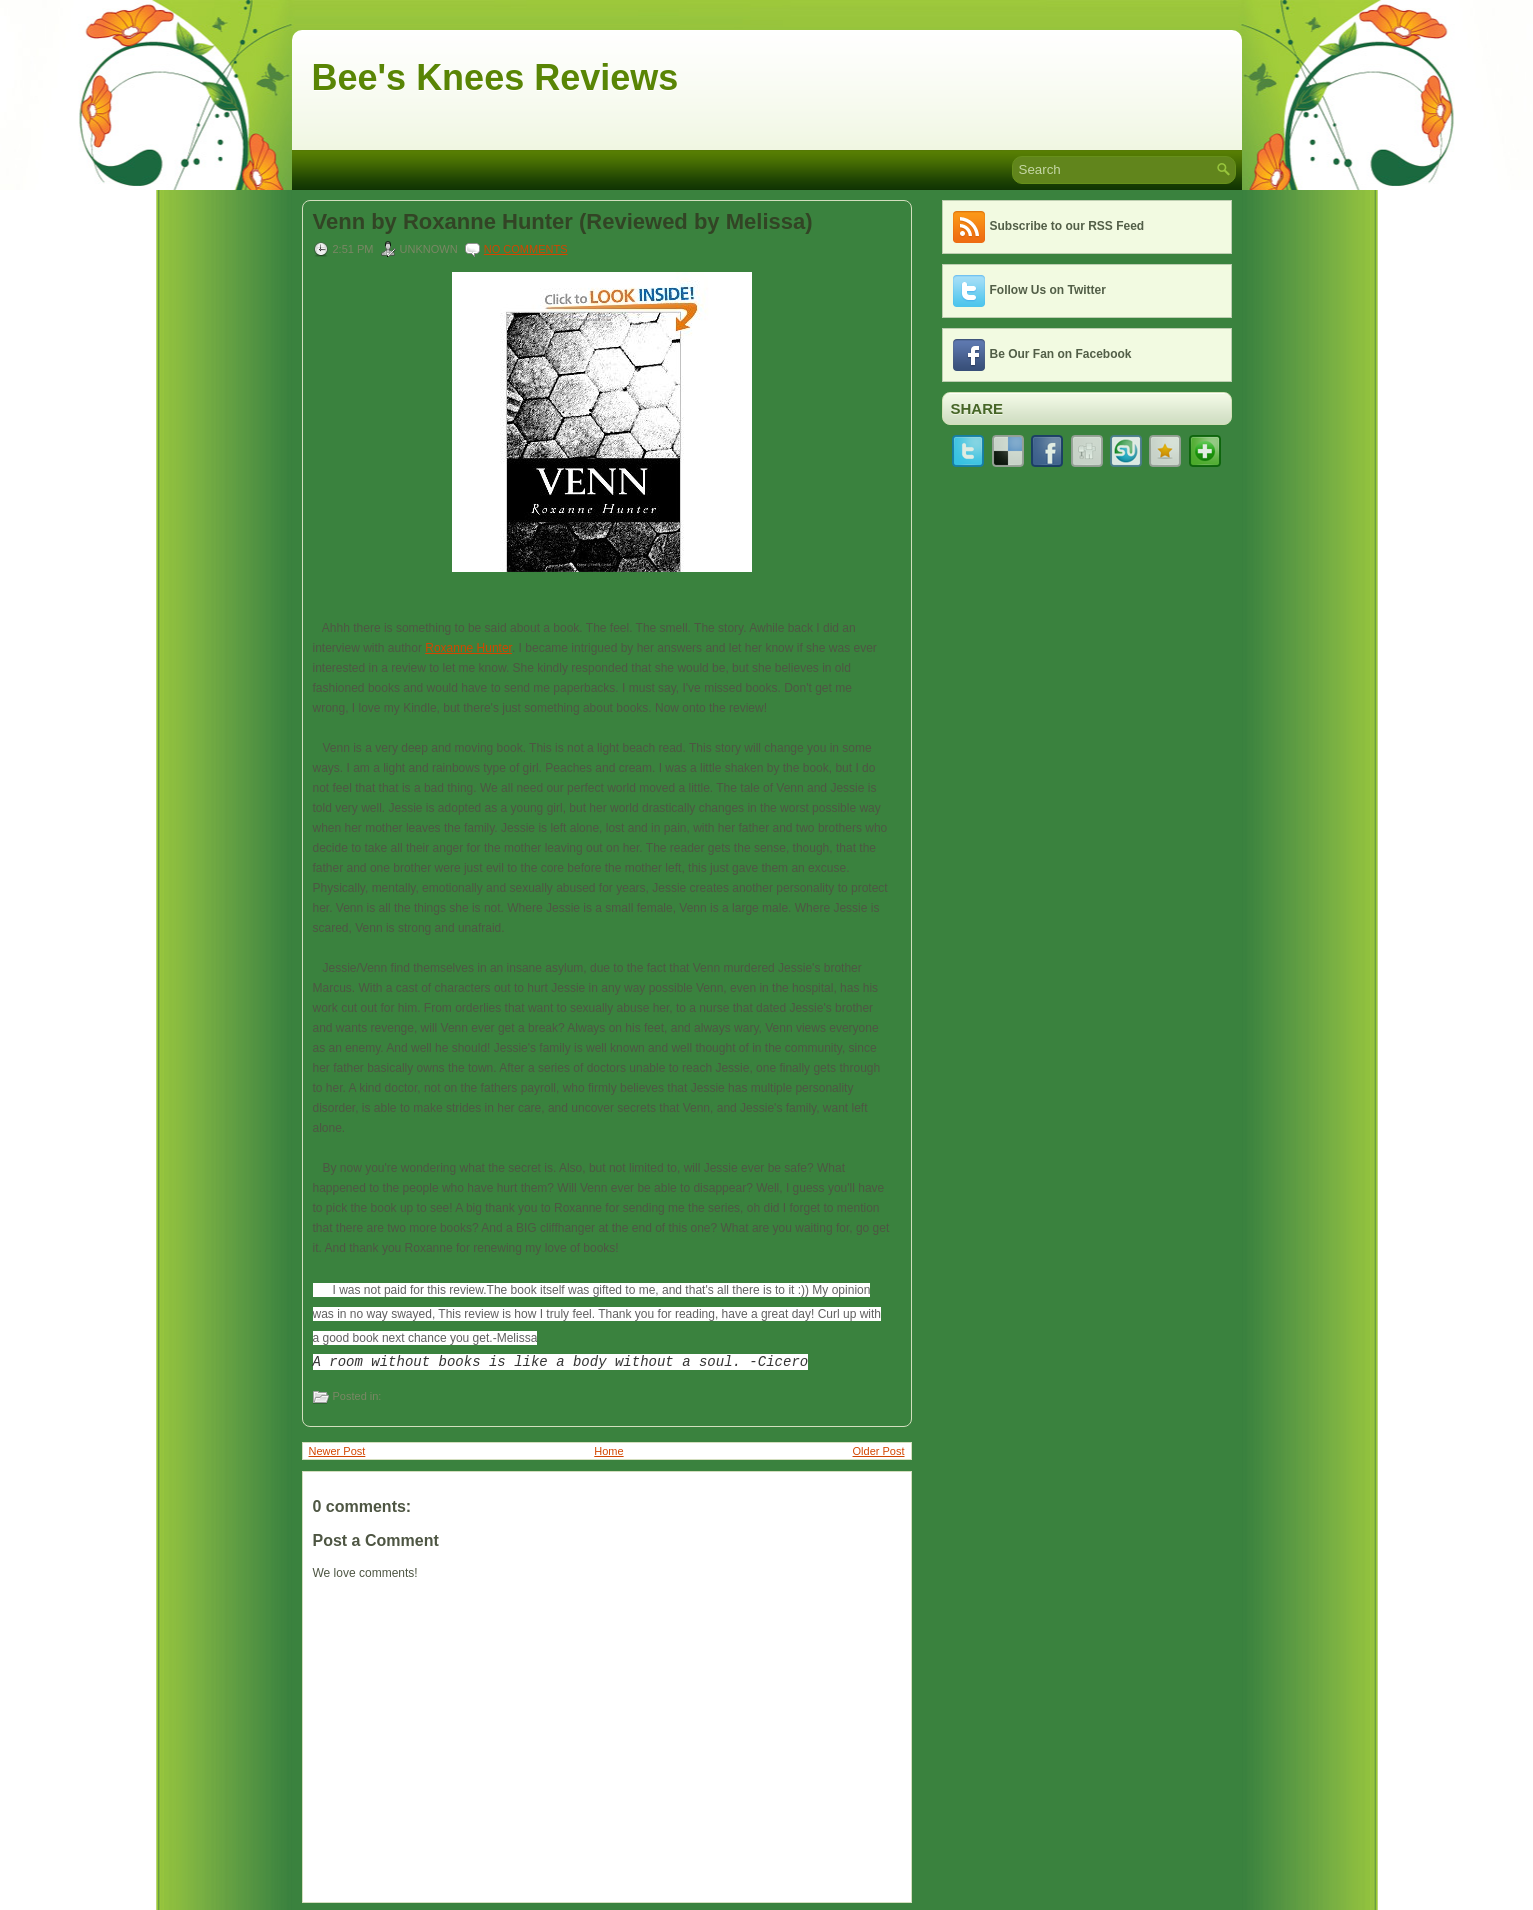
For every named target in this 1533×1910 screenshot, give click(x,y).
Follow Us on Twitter (1048, 290)
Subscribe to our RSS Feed (1067, 226)
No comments (526, 249)
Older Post (879, 1451)
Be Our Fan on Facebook (1061, 354)
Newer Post (337, 1451)
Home (608, 1451)
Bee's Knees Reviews (495, 77)
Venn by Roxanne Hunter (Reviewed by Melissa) (563, 222)
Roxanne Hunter (468, 648)
